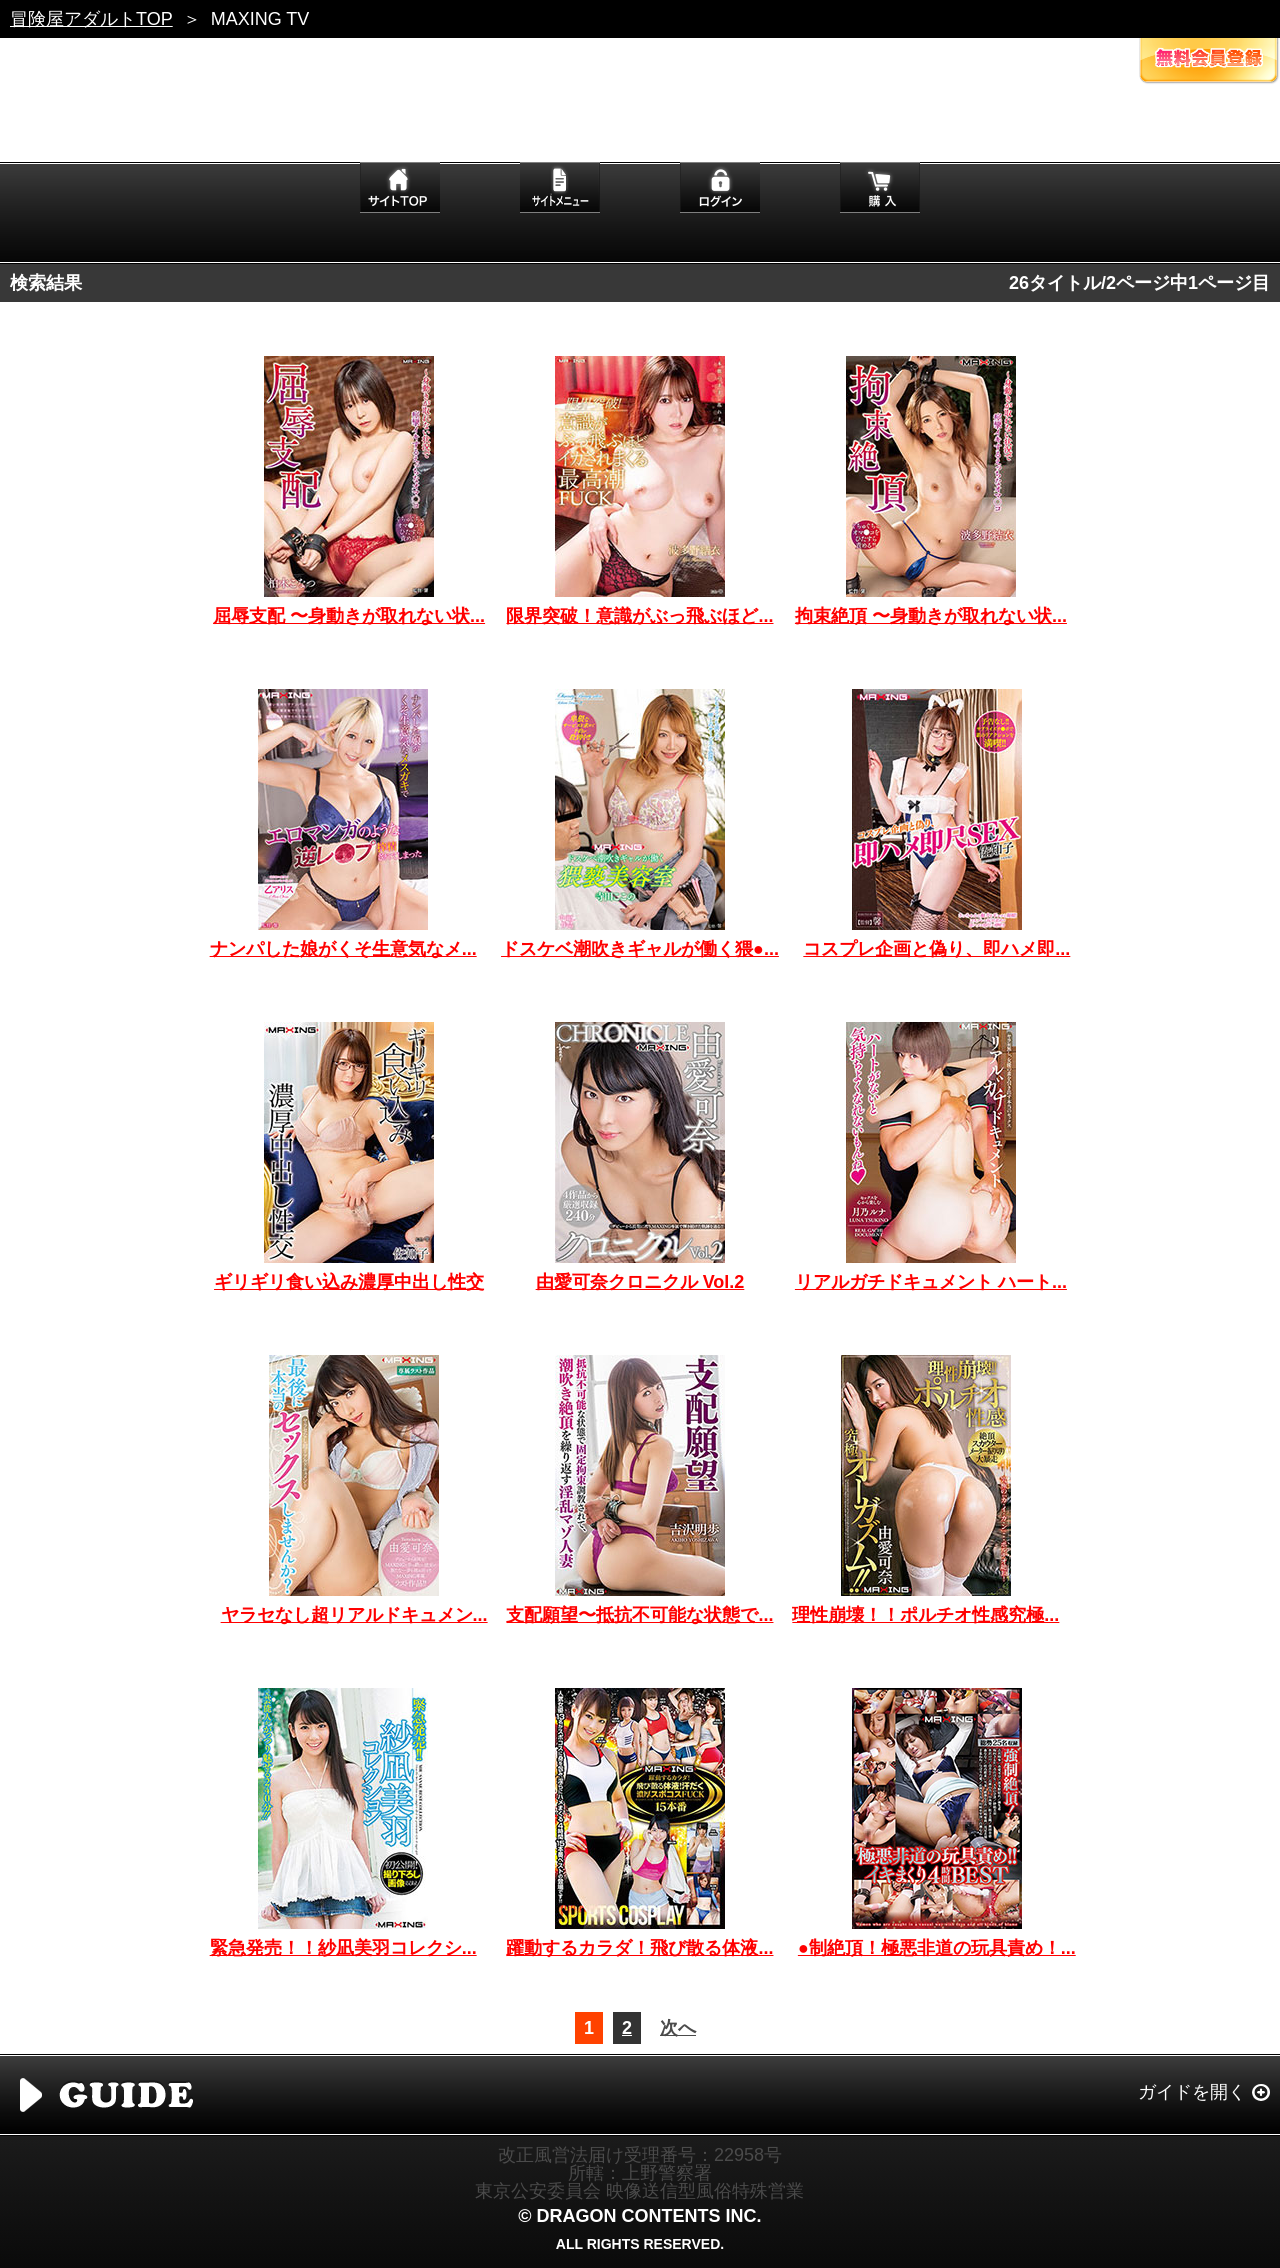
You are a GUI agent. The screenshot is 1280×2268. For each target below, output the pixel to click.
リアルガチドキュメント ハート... (931, 1282)
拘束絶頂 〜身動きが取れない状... (931, 616)
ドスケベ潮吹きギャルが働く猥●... (640, 949)
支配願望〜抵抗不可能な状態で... (639, 1615)
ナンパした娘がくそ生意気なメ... (343, 949)
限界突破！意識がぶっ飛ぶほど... (639, 616)
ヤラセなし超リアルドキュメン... (354, 1615)
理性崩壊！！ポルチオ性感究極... (925, 1615)
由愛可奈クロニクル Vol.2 (640, 1282)
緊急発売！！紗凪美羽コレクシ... (343, 1948)
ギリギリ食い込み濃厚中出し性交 (349, 1282)
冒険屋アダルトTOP (91, 19)
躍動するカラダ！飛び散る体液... (639, 1948)
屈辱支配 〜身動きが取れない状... (349, 616)
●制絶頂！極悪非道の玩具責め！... (937, 1948)
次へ (678, 2028)
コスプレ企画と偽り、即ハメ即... (936, 949)
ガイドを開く (1192, 2092)
